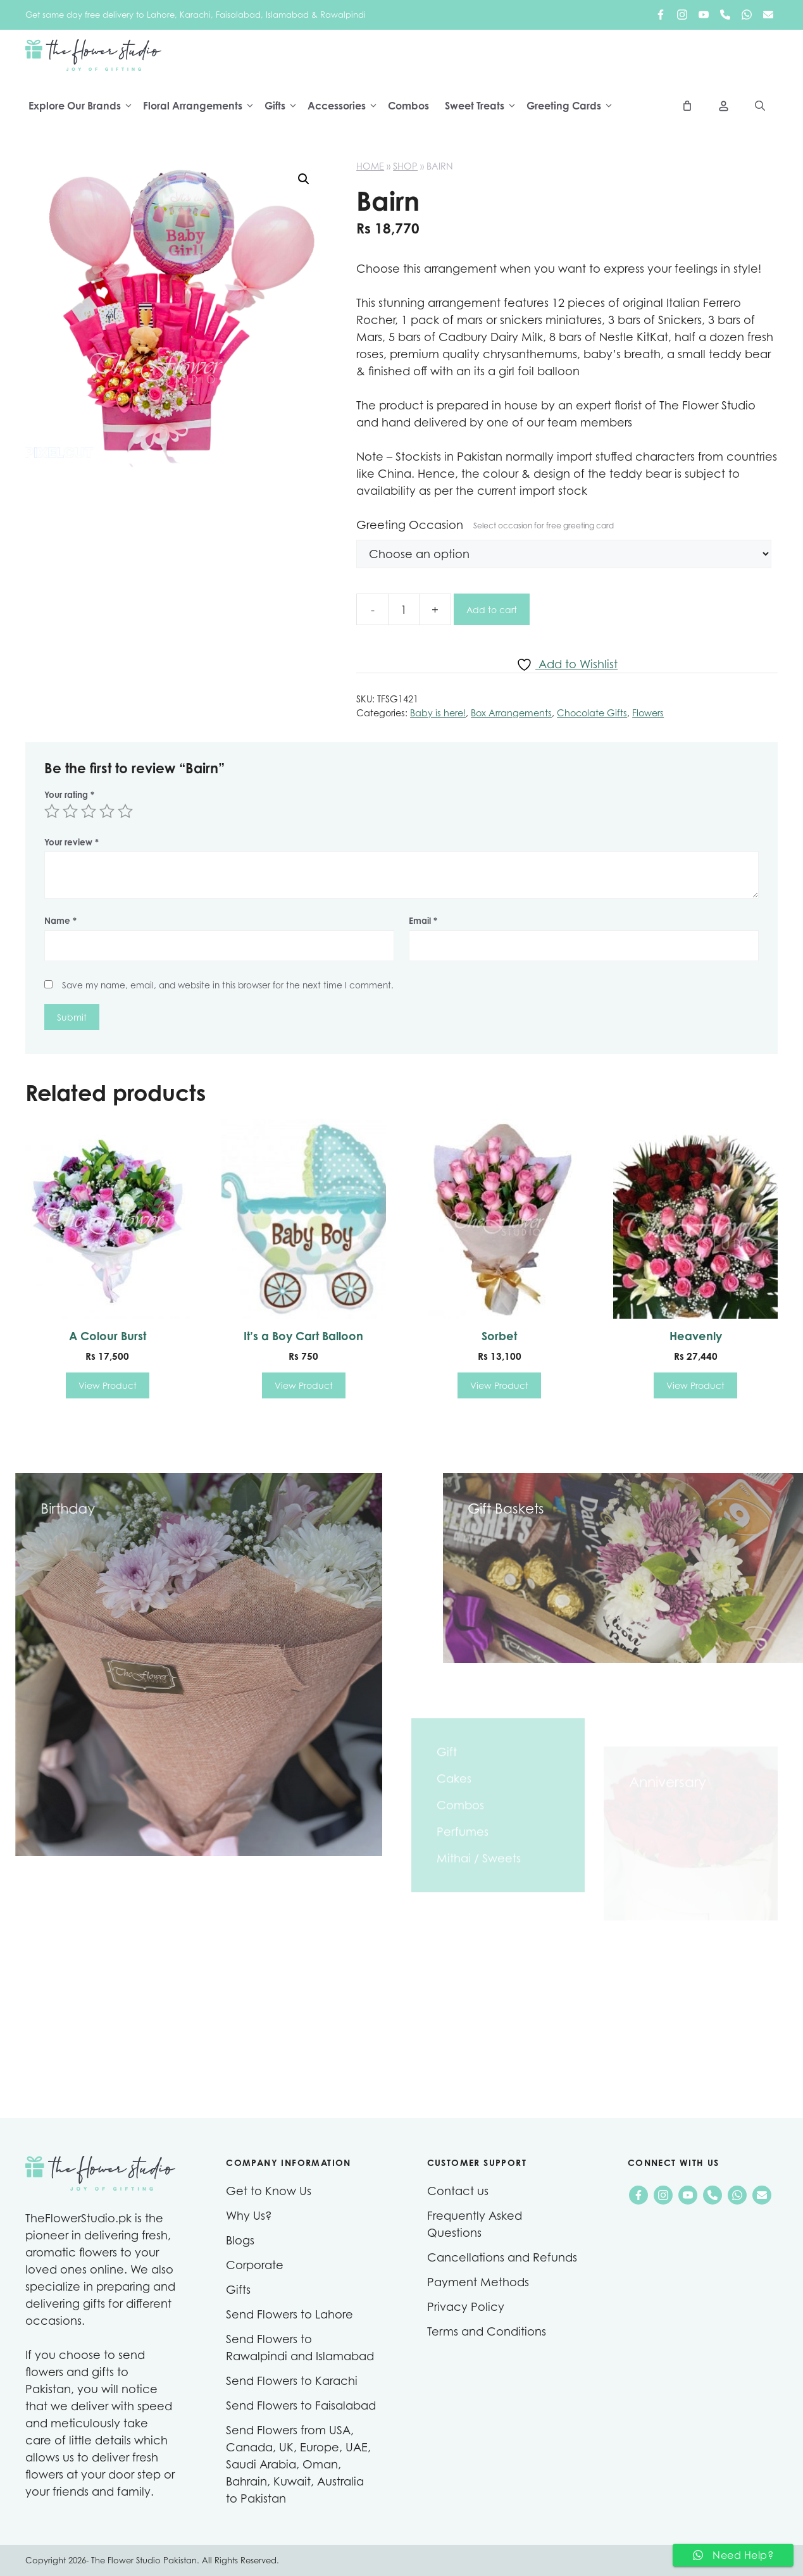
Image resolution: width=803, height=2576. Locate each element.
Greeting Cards (573, 105)
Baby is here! (438, 712)
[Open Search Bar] (760, 105)
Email (423, 921)
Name (60, 921)
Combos (408, 105)
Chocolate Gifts (592, 712)
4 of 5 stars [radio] (107, 811)
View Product (107, 1385)
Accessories (346, 105)
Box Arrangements (511, 712)
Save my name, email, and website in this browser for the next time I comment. (228, 985)
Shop (405, 166)
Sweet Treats (484, 105)
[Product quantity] (404, 609)
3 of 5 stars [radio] (88, 811)
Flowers (648, 712)
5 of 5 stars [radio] (125, 811)
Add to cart (491, 609)
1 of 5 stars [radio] (51, 811)
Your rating (69, 795)
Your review (71, 842)
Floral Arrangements (202, 105)
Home (370, 166)
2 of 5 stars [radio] (70, 811)
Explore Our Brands (84, 105)
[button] (303, 179)
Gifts (284, 105)
